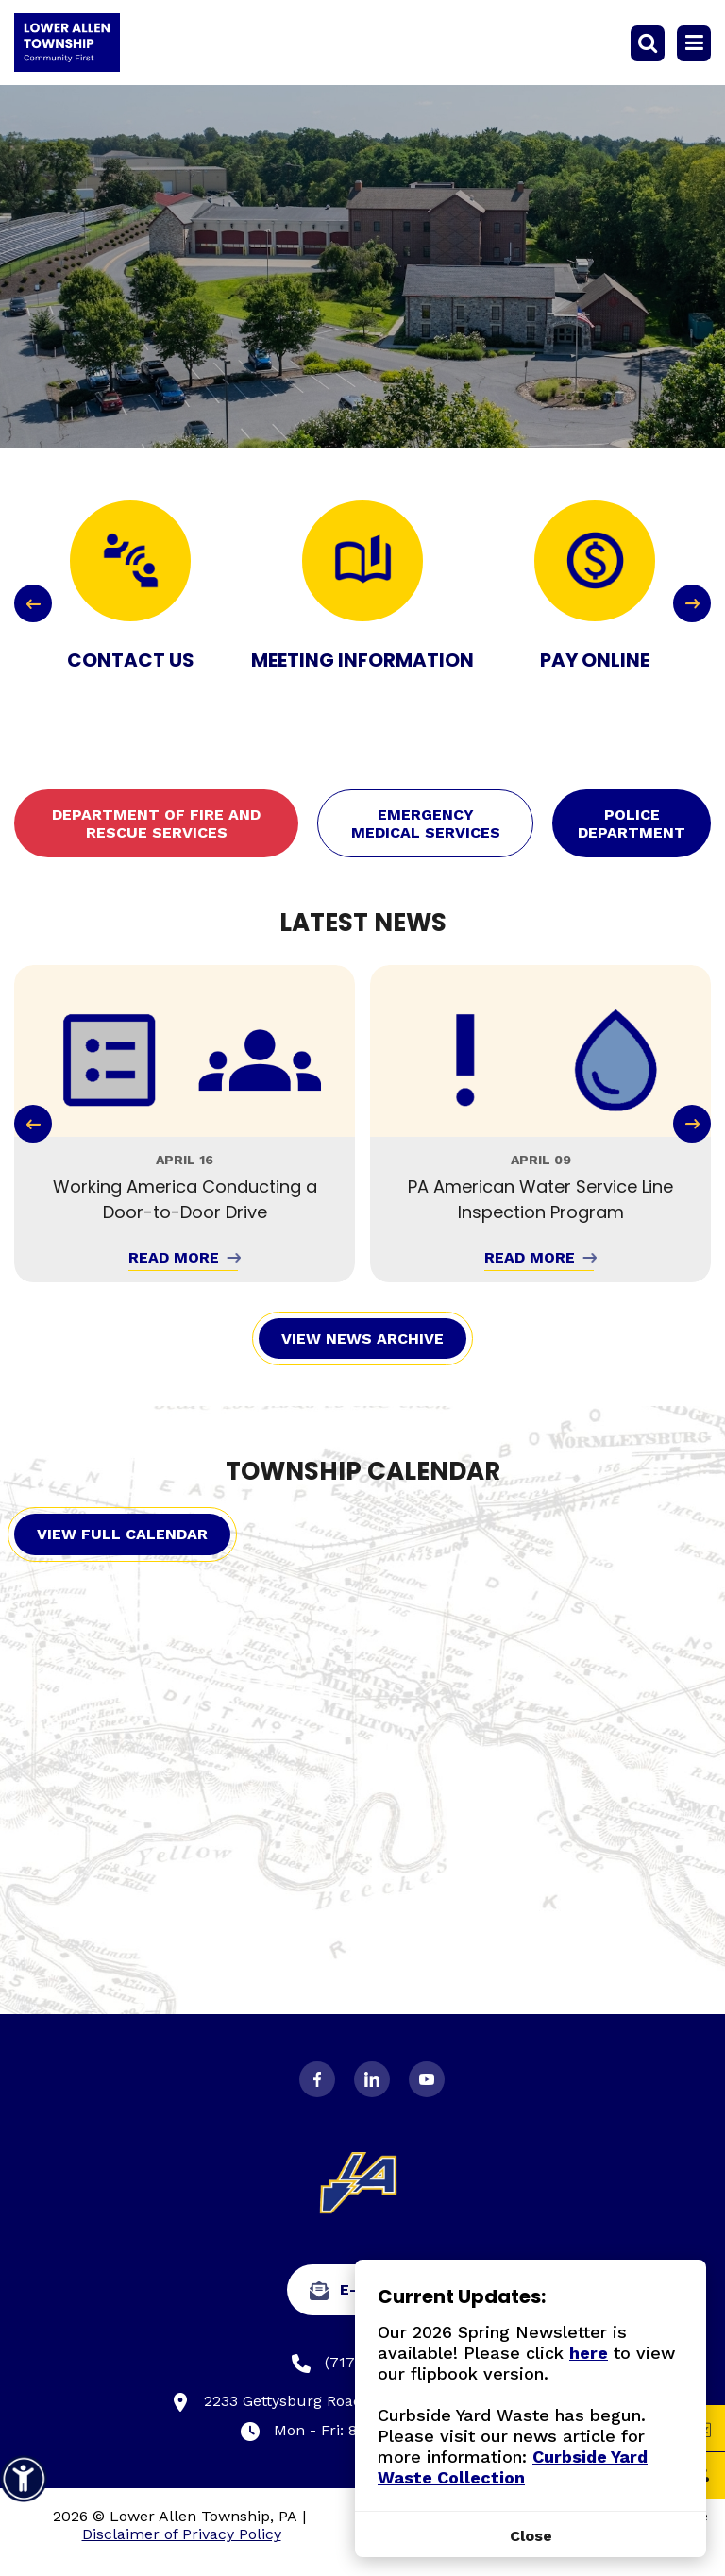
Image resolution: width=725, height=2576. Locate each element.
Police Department (631, 823)
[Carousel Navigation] (362, 603)
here (588, 2353)
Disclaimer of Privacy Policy (181, 2534)
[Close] (530, 2536)
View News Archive (362, 1338)
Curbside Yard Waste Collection (513, 2467)
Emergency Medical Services (425, 823)
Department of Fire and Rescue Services (156, 823)
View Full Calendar (122, 1534)
